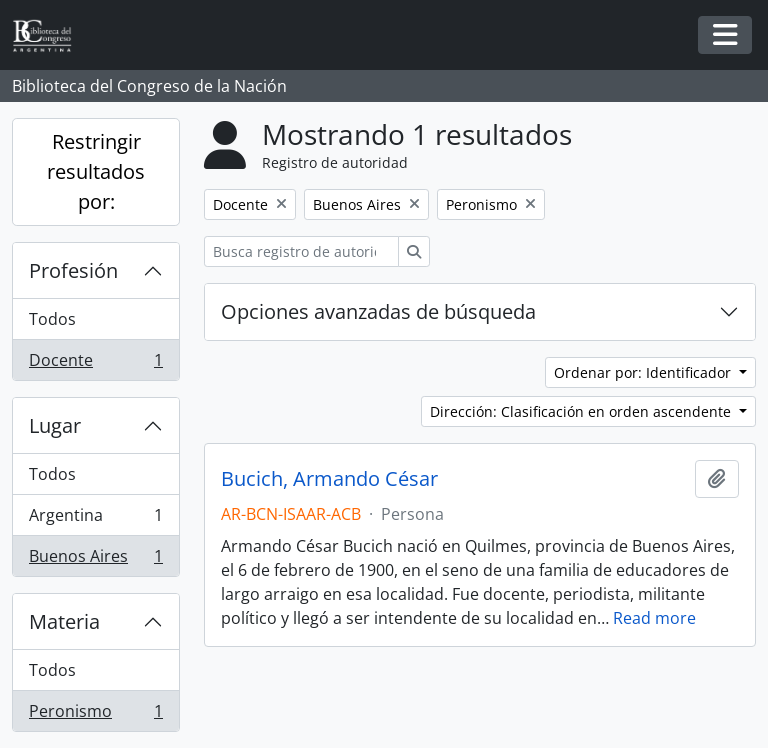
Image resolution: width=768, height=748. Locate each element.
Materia (64, 621)
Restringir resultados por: (96, 171)
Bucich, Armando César (329, 479)
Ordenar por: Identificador (644, 372)
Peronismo (95, 715)
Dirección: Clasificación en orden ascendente (582, 411)
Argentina (95, 519)
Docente (95, 364)
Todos (52, 319)
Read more (654, 618)
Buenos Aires (95, 560)
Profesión (73, 270)
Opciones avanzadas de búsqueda (378, 311)
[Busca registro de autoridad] (301, 251)
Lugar (55, 425)
